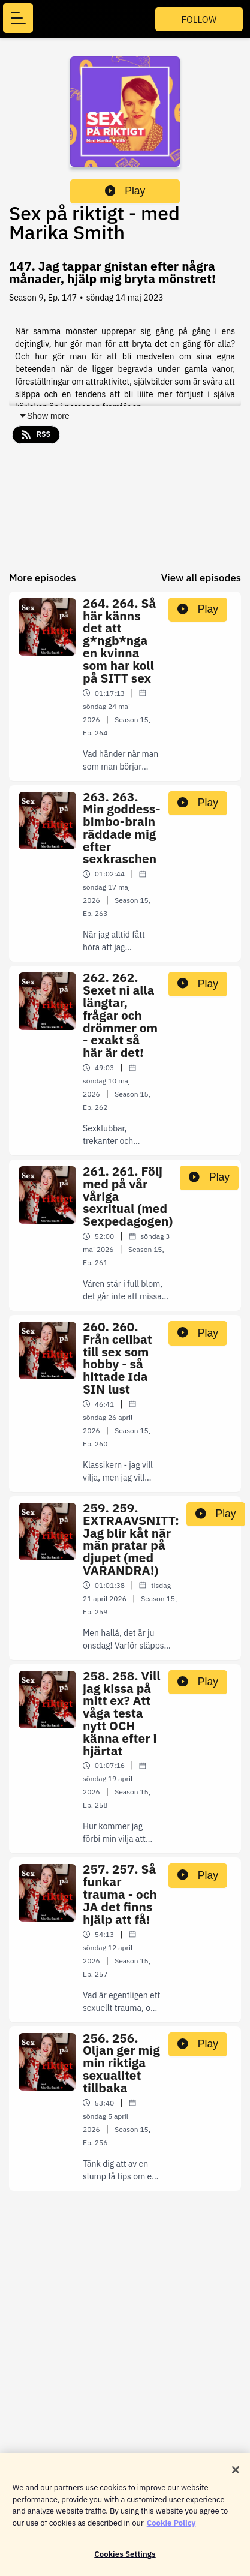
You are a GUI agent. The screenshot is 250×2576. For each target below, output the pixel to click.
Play (125, 191)
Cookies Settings (124, 2561)
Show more (44, 416)
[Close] (235, 2476)
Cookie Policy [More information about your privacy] (171, 2529)
